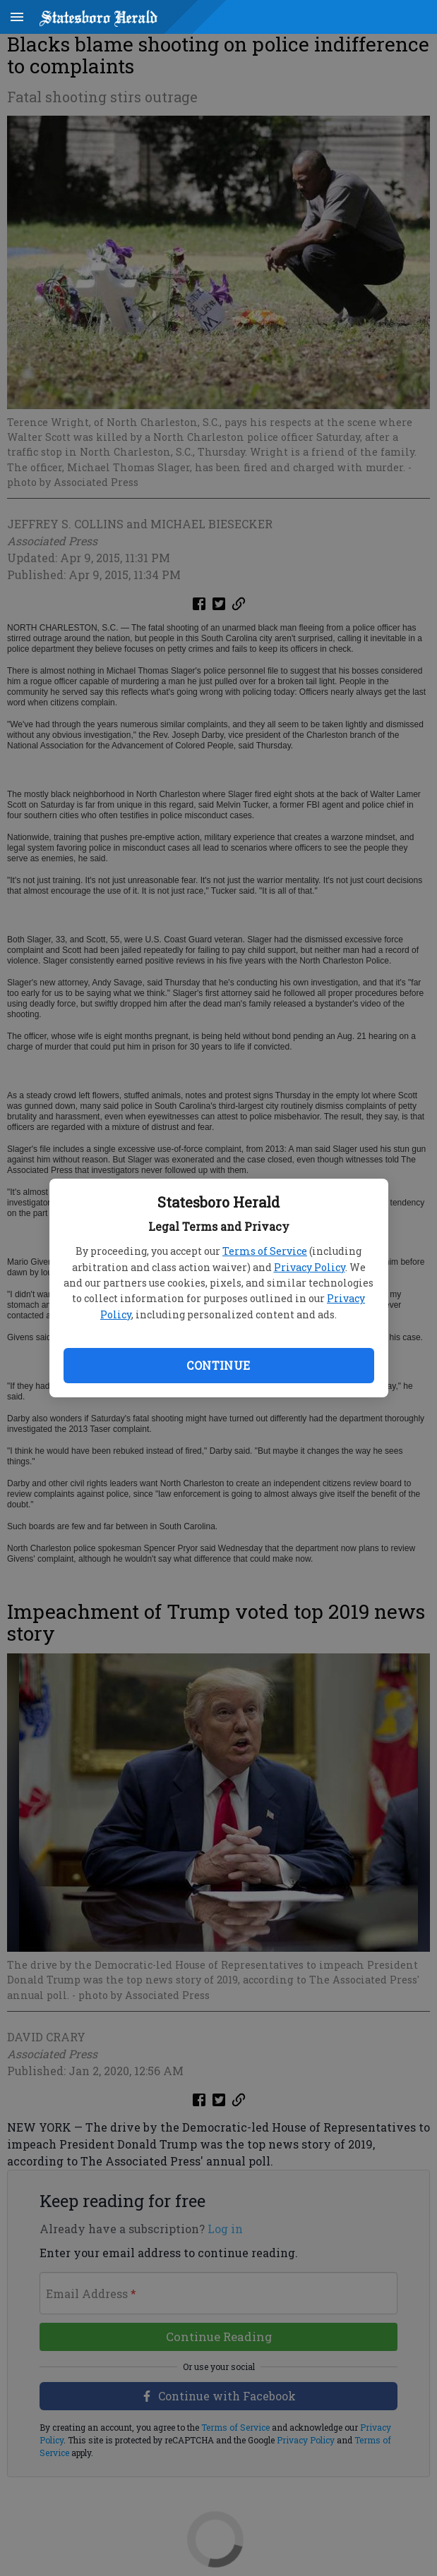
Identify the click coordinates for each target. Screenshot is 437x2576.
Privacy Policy (309, 1267)
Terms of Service (264, 1251)
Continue (218, 1365)
